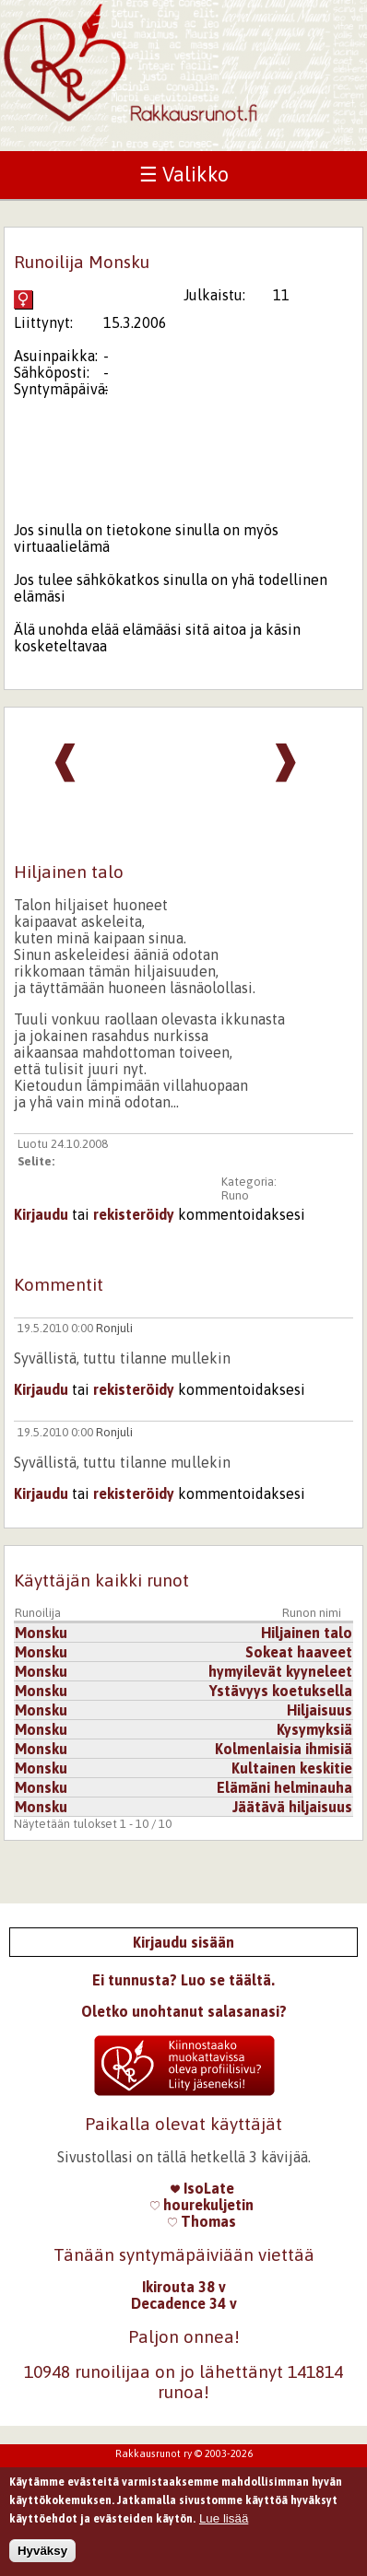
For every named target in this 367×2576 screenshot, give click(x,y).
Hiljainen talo (306, 1632)
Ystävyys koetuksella (280, 1690)
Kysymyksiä (314, 1729)
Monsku (41, 1632)
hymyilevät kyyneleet (280, 1671)
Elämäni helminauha (284, 1787)
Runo (235, 1195)
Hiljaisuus (319, 1710)
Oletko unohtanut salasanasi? (184, 2011)
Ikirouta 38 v (184, 2286)
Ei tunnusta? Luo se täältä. (183, 1980)
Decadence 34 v (184, 2303)
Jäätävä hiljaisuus (292, 1806)
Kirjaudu (41, 1214)
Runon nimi (311, 1613)
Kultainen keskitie (291, 1768)
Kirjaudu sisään (183, 1942)
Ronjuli (114, 1328)
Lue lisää (223, 2525)
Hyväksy (42, 2557)
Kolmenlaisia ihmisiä (283, 1748)
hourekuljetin (202, 2204)
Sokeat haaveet (298, 1652)
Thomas (202, 2221)
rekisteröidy (133, 1214)
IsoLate (202, 2188)
